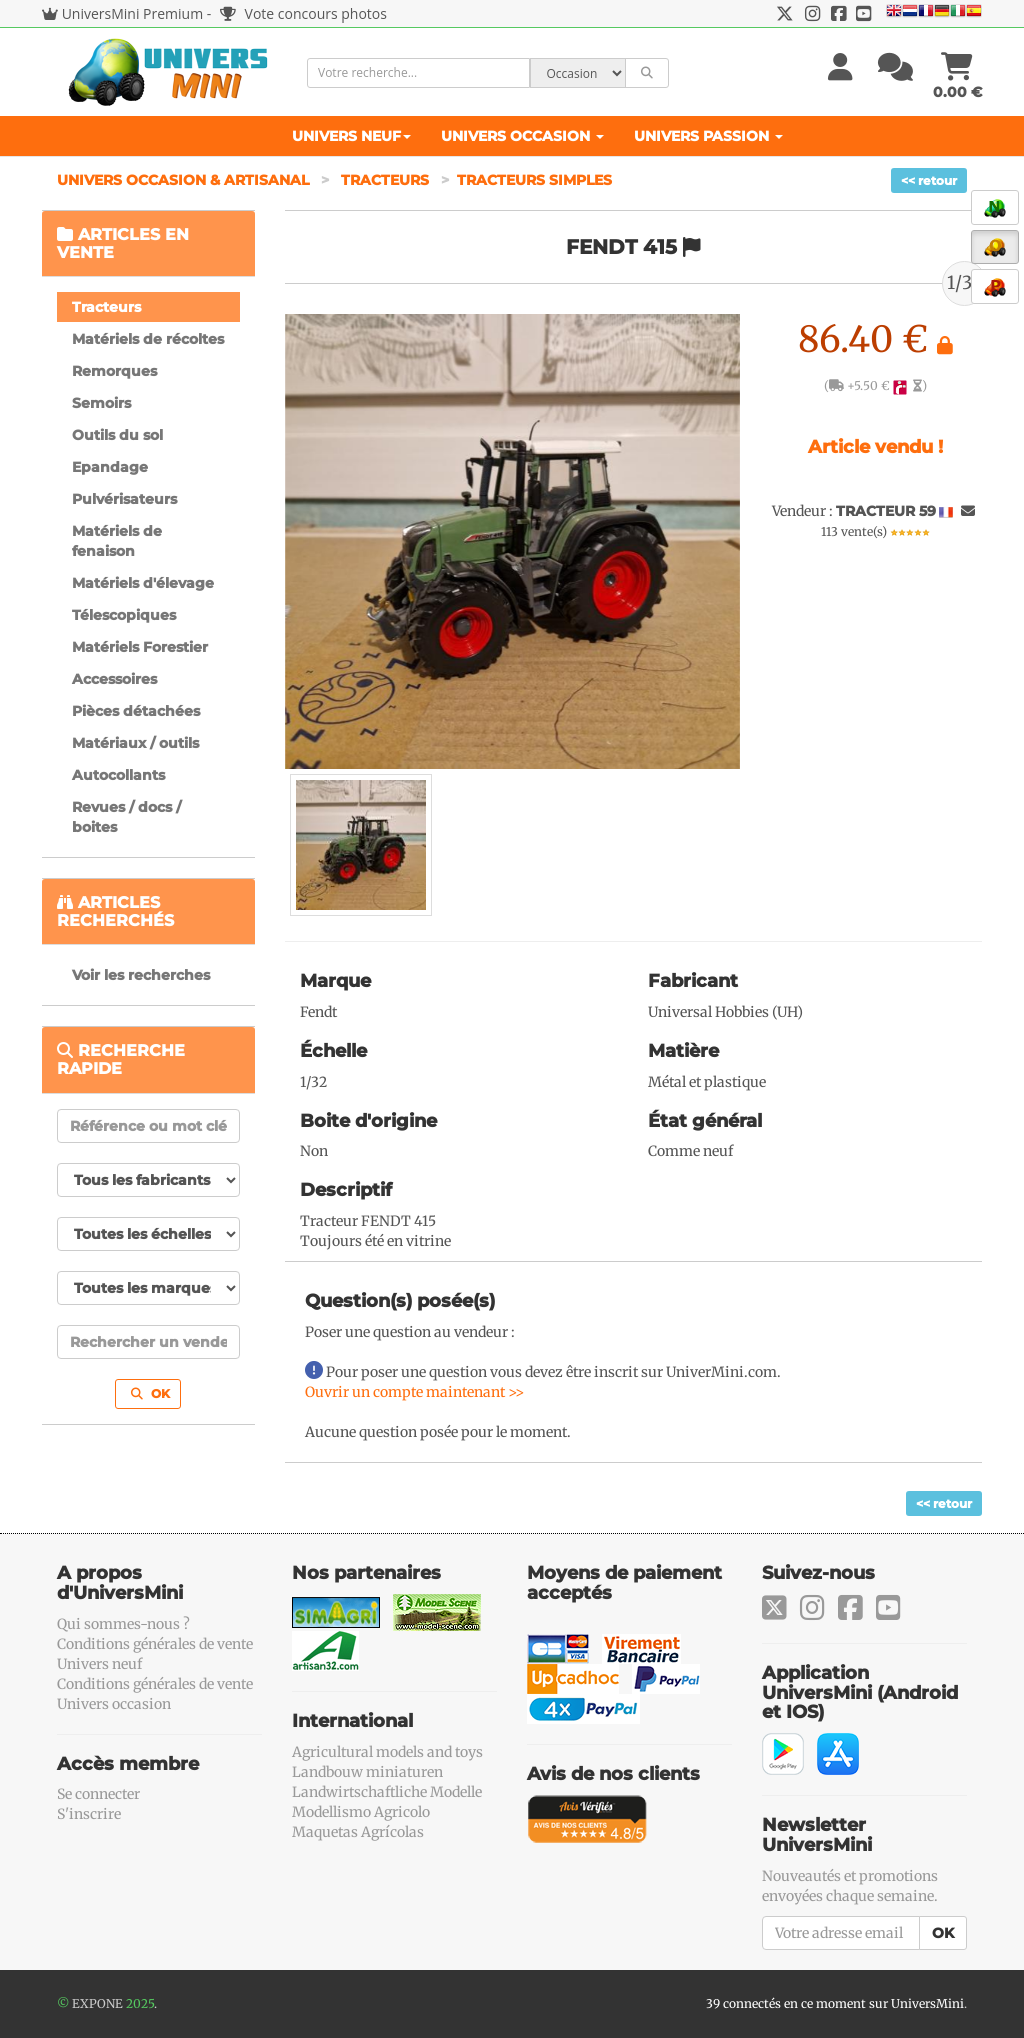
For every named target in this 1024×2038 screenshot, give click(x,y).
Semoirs (101, 403)
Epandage (110, 467)
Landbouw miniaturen (367, 1772)
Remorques (114, 371)
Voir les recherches (141, 975)
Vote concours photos (303, 13)
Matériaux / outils (135, 743)
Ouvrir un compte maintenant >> (414, 1392)
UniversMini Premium (133, 13)
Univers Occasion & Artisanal (185, 180)
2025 (140, 2003)
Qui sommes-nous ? (123, 1624)
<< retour (929, 180)
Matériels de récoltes (148, 339)
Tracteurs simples (534, 180)
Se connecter (98, 1794)
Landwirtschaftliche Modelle (387, 1792)
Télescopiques (124, 615)
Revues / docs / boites (126, 817)
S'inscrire (89, 1814)
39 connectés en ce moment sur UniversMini (835, 2003)
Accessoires (114, 679)
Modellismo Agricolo (361, 1812)
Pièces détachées (136, 711)
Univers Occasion (522, 136)
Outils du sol (117, 435)
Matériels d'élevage (143, 583)
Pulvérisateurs (124, 499)
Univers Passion (708, 136)
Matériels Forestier (140, 647)
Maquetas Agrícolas (358, 1832)
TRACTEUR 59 (886, 511)
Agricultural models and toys (387, 1752)
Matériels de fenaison (117, 541)
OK (150, 1393)
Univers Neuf (351, 136)
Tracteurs (385, 180)
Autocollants (118, 775)
